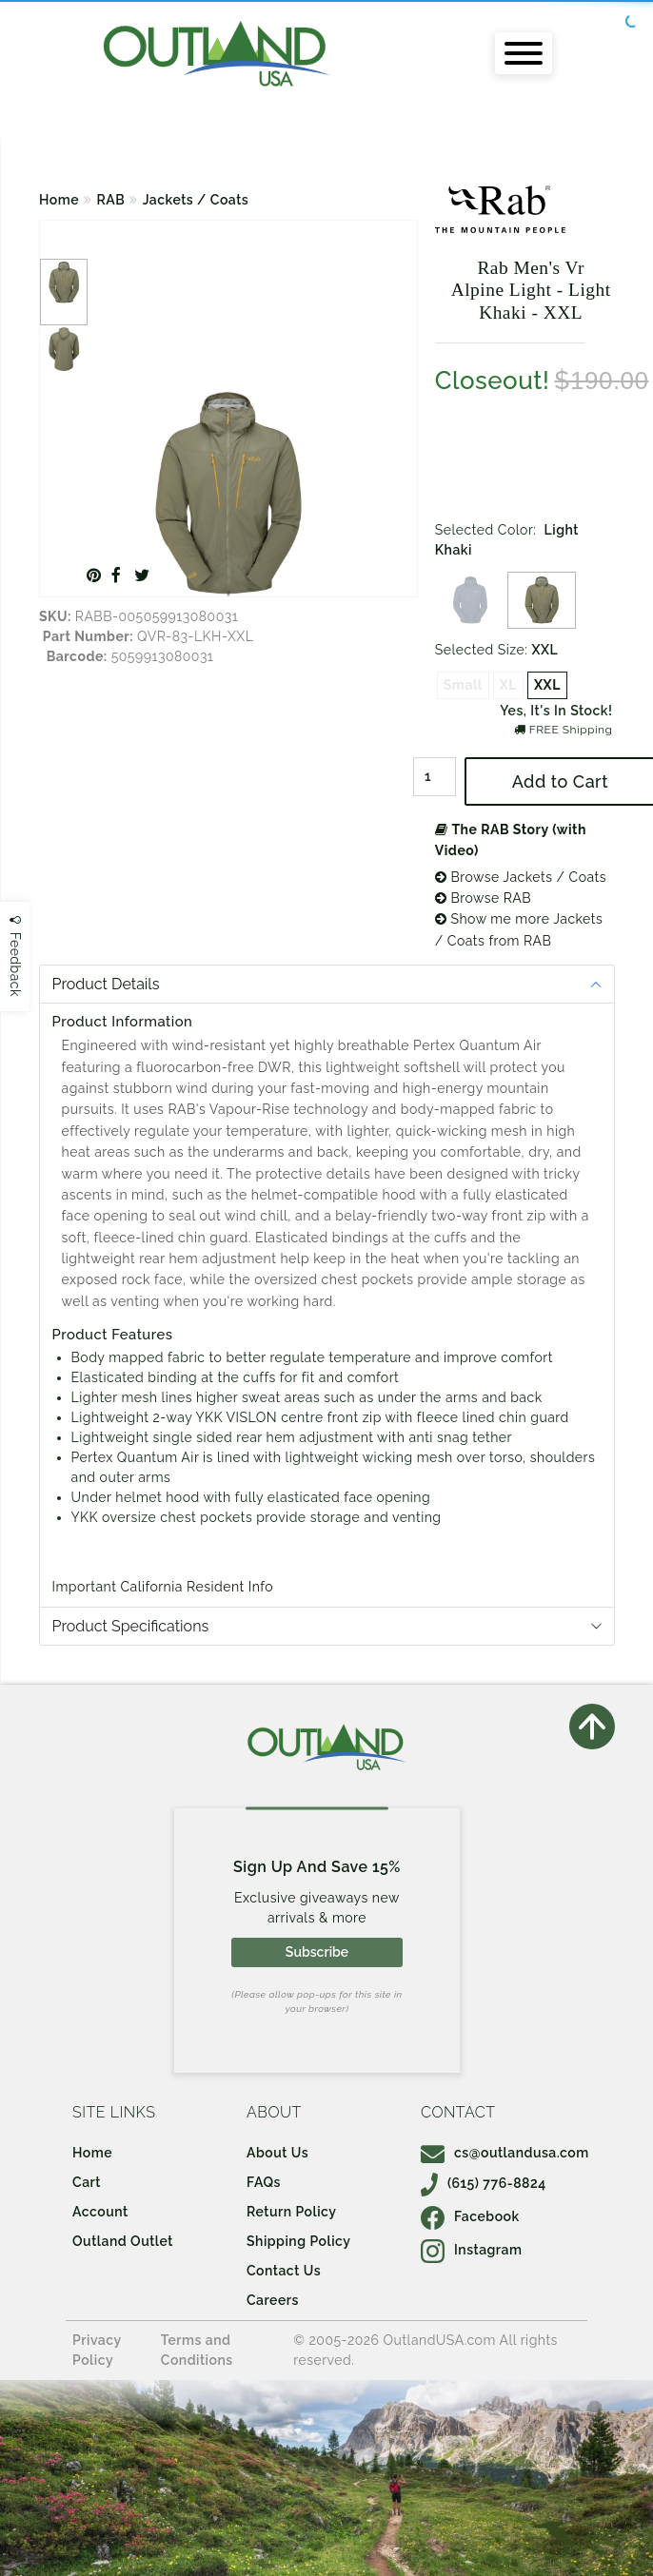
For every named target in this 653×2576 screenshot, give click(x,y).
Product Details (106, 984)
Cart (86, 2182)
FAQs (264, 2182)
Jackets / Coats (196, 199)
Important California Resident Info (163, 1586)
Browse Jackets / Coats (520, 877)
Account (100, 2211)
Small (463, 685)
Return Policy (291, 2211)
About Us (277, 2152)
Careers (273, 2300)
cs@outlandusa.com (505, 2152)
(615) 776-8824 (483, 2183)
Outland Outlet (122, 2241)
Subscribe (317, 1952)
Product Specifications (130, 1626)
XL (508, 685)
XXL (547, 685)
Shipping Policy (298, 2241)
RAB (111, 199)
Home (59, 199)
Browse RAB (483, 898)
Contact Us (284, 2270)
